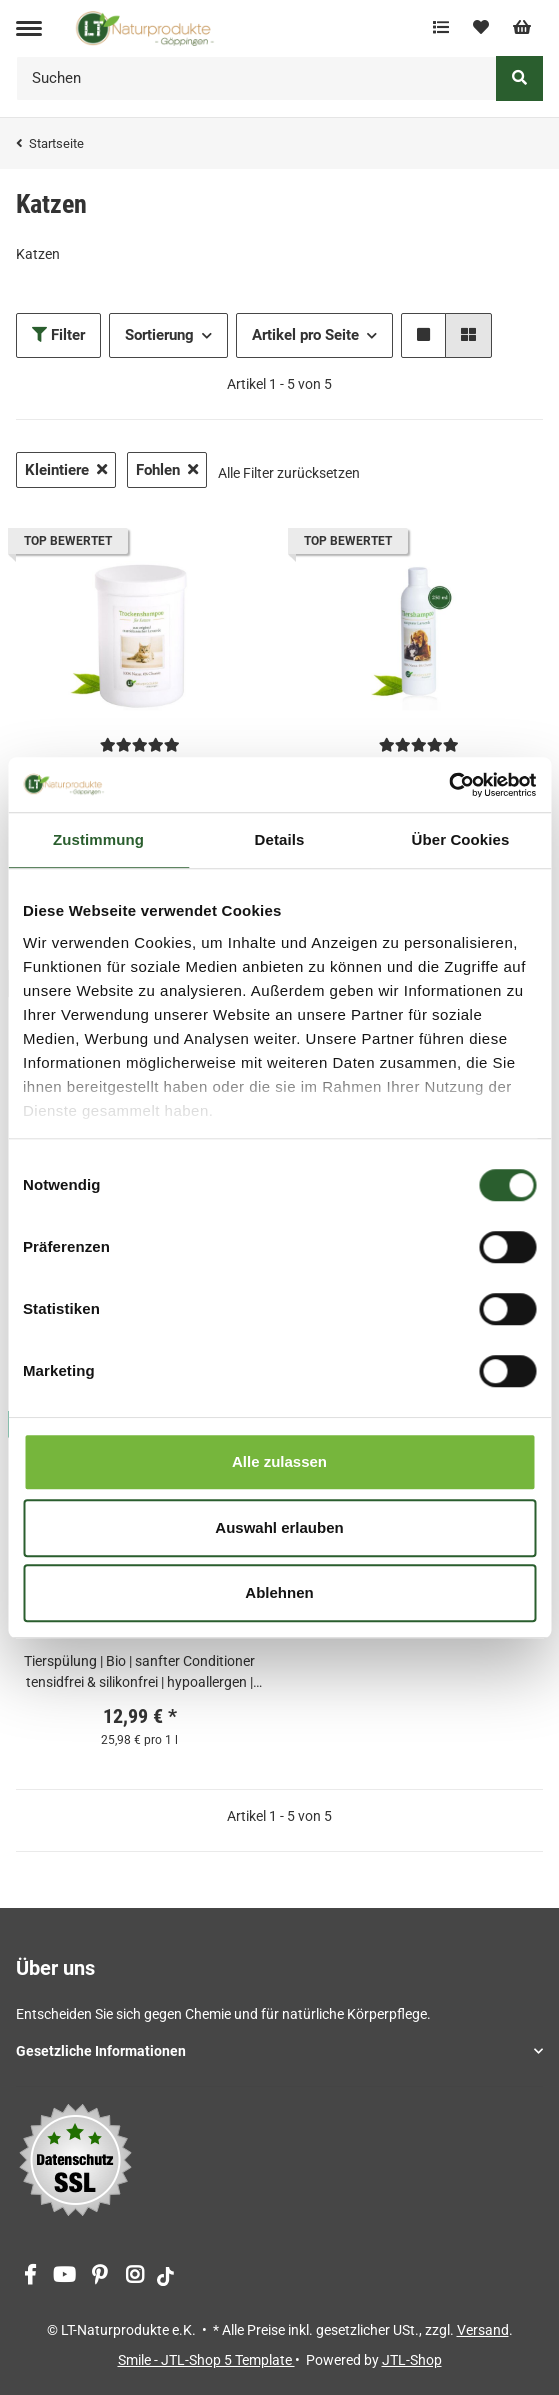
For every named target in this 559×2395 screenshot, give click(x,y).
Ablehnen (279, 1592)
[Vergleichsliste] (441, 28)
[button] (423, 335)
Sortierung (159, 335)
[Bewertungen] (140, 745)
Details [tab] (280, 839)
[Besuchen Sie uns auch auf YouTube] (64, 2276)
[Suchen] (256, 78)
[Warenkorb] (522, 28)
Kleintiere (66, 470)
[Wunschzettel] (481, 28)
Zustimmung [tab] (98, 839)
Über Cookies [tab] (461, 839)
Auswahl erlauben (279, 1527)
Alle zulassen (279, 1461)
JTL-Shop (412, 2360)
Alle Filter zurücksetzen (289, 473)
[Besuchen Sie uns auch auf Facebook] (29, 2276)
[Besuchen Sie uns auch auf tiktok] (165, 2276)
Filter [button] (58, 335)
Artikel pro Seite (305, 335)
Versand (483, 2330)
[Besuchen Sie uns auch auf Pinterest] (99, 2276)
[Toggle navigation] (29, 28)
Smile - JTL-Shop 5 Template (206, 2360)
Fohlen (167, 470)
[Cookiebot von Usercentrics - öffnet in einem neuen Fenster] (448, 785)
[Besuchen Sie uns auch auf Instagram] (134, 2276)
